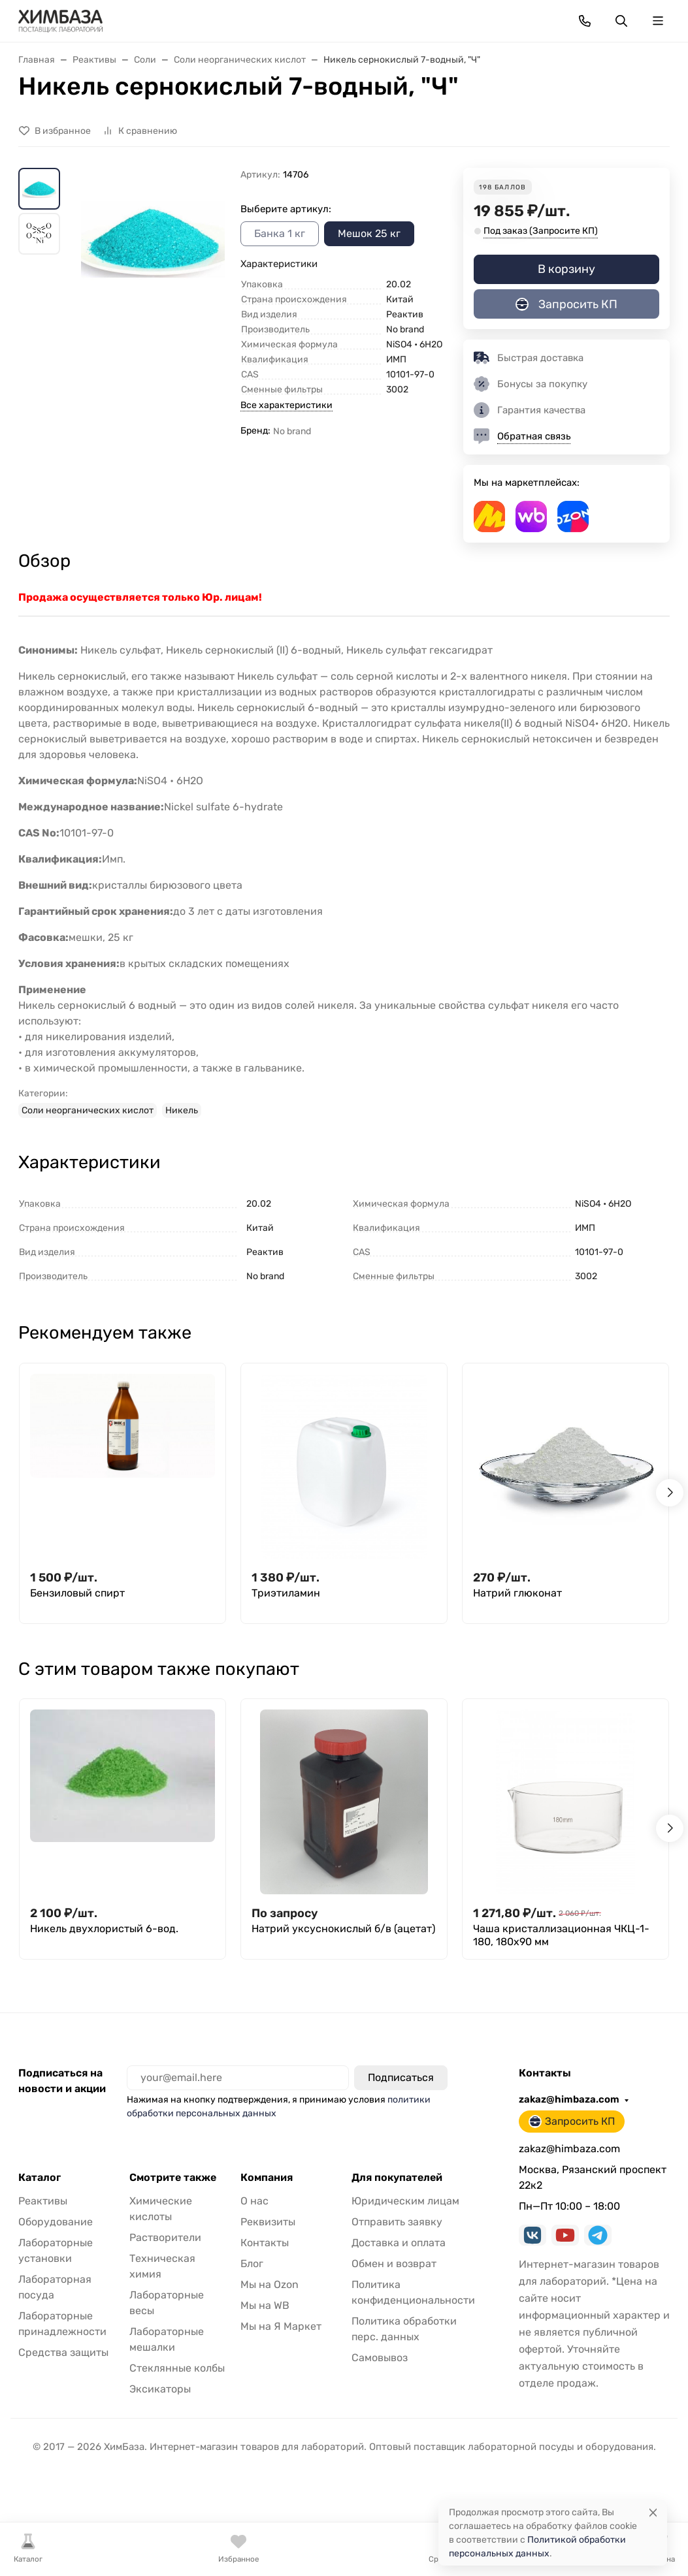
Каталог (39, 2177)
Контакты (264, 2242)
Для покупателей (397, 2177)
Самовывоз (380, 2357)
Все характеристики (286, 405)
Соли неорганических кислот (88, 1110)
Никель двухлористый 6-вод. (104, 1928)
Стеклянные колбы (177, 2368)
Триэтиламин (286, 1593)
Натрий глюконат (517, 1593)
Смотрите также (172, 2177)
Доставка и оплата (399, 2242)
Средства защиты (63, 2352)
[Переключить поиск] (621, 20)
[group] (153, 271)
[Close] (653, 2512)
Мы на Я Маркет (280, 2326)
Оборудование (55, 2222)
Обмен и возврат (394, 2263)
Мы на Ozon (269, 2284)
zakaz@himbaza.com (569, 2099)
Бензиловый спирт (77, 1593)
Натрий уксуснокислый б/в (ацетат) (343, 1928)
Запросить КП (566, 304)
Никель (181, 1110)
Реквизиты (267, 2222)
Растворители (165, 2237)
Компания (266, 2177)
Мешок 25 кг (369, 233)
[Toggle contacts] (585, 20)
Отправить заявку (397, 2222)
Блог (251, 2263)
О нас (254, 2201)
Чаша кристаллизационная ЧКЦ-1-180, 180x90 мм (561, 1935)
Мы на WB (264, 2305)
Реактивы (42, 2201)
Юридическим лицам (405, 2201)
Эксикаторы (160, 2389)
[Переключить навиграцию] (658, 20)
